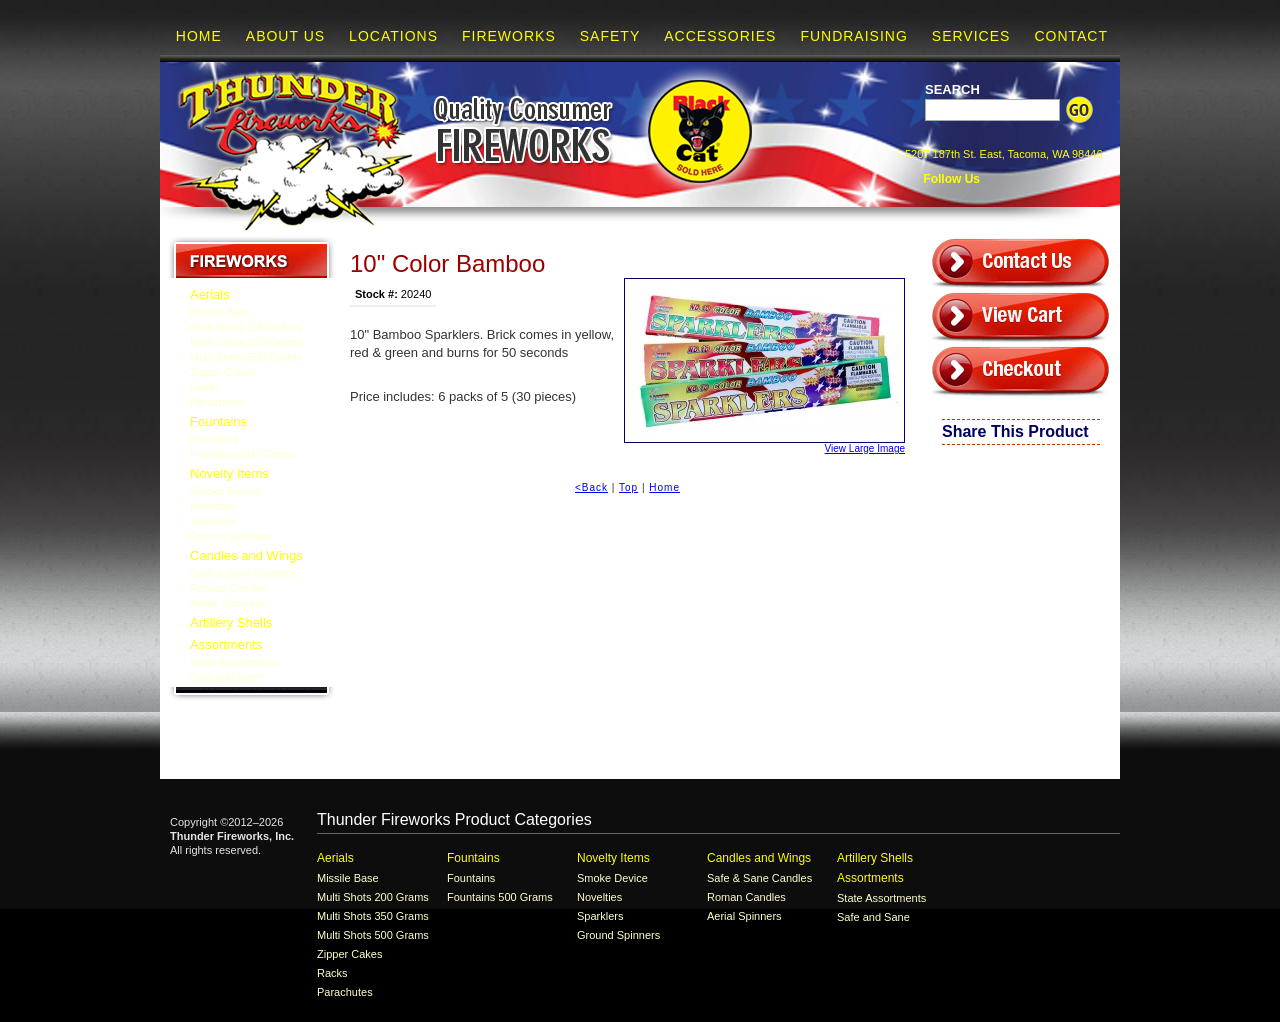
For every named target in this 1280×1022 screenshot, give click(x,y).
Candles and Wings (246, 555)
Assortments (226, 644)
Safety (610, 36)
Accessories (720, 36)
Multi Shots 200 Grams (246, 327)
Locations (393, 36)
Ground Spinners (231, 536)
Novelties (212, 506)
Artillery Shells (231, 622)
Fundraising (853, 36)
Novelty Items (229, 473)
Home (199, 36)
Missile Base (221, 312)
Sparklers (213, 521)
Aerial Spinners (227, 603)
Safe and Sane (226, 677)
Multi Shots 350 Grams (246, 342)
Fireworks (509, 36)
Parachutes (218, 402)
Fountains (218, 421)
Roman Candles (229, 588)
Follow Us (950, 179)
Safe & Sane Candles (242, 573)
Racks (205, 387)
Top (628, 487)
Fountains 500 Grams (243, 454)
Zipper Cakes (222, 372)
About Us (285, 36)
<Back (591, 487)
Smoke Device (225, 491)
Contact (1071, 36)
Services (971, 36)
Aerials (210, 294)
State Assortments (234, 662)
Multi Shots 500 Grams (246, 357)
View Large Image (764, 366)
